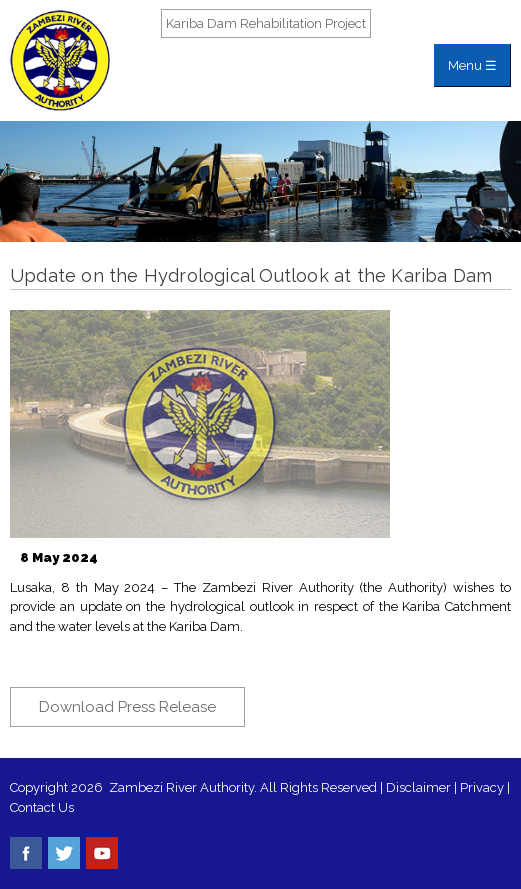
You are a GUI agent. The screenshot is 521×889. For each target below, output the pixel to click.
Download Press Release (127, 707)
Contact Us (42, 807)
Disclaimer (418, 787)
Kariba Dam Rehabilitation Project (266, 23)
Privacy (483, 787)
